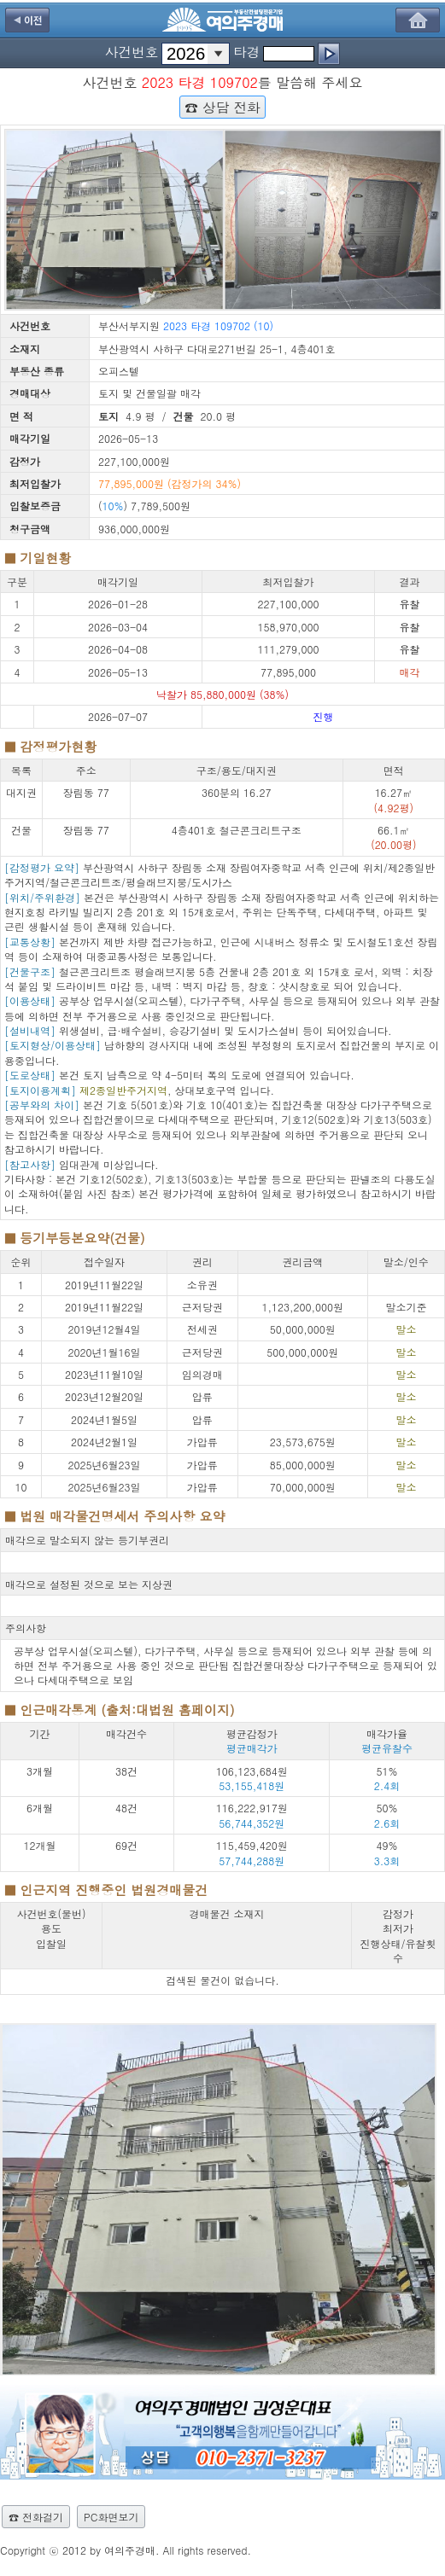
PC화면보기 (111, 2516)
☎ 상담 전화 (222, 106)
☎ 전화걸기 (36, 2516)
